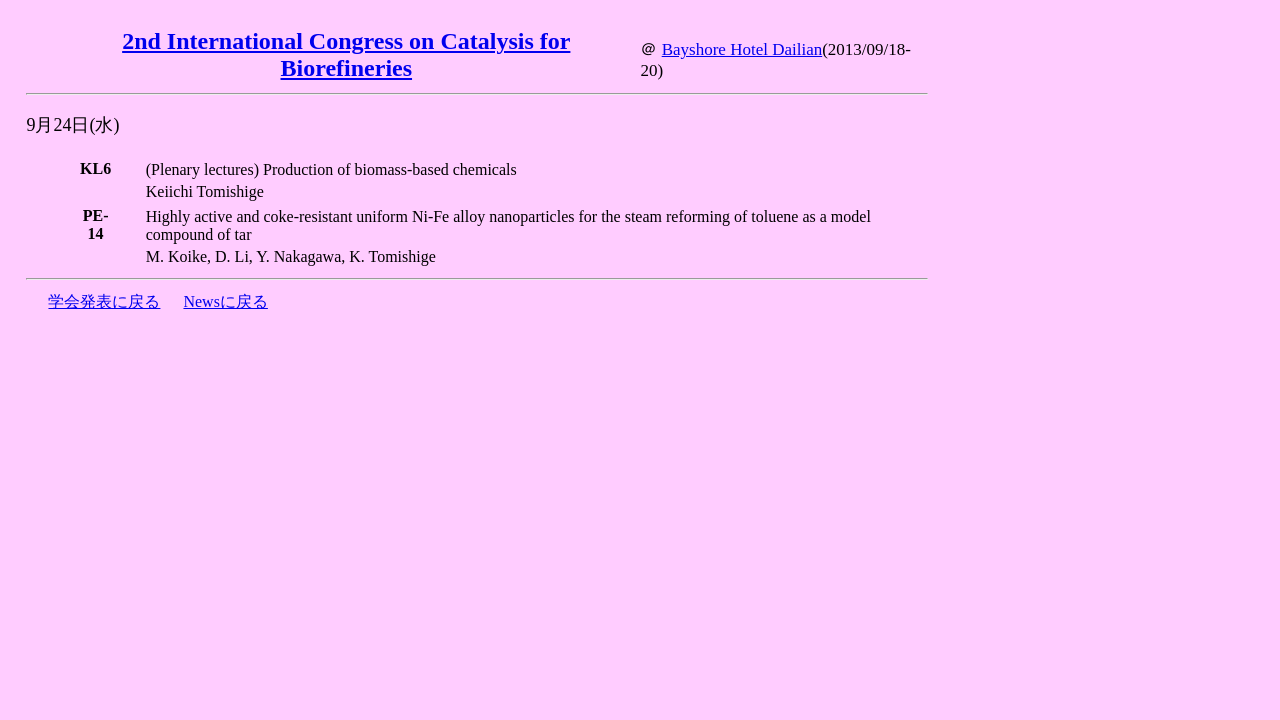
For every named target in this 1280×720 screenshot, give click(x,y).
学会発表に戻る (104, 301)
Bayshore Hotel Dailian (742, 49)
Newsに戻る (225, 301)
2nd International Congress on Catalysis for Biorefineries (346, 54)
